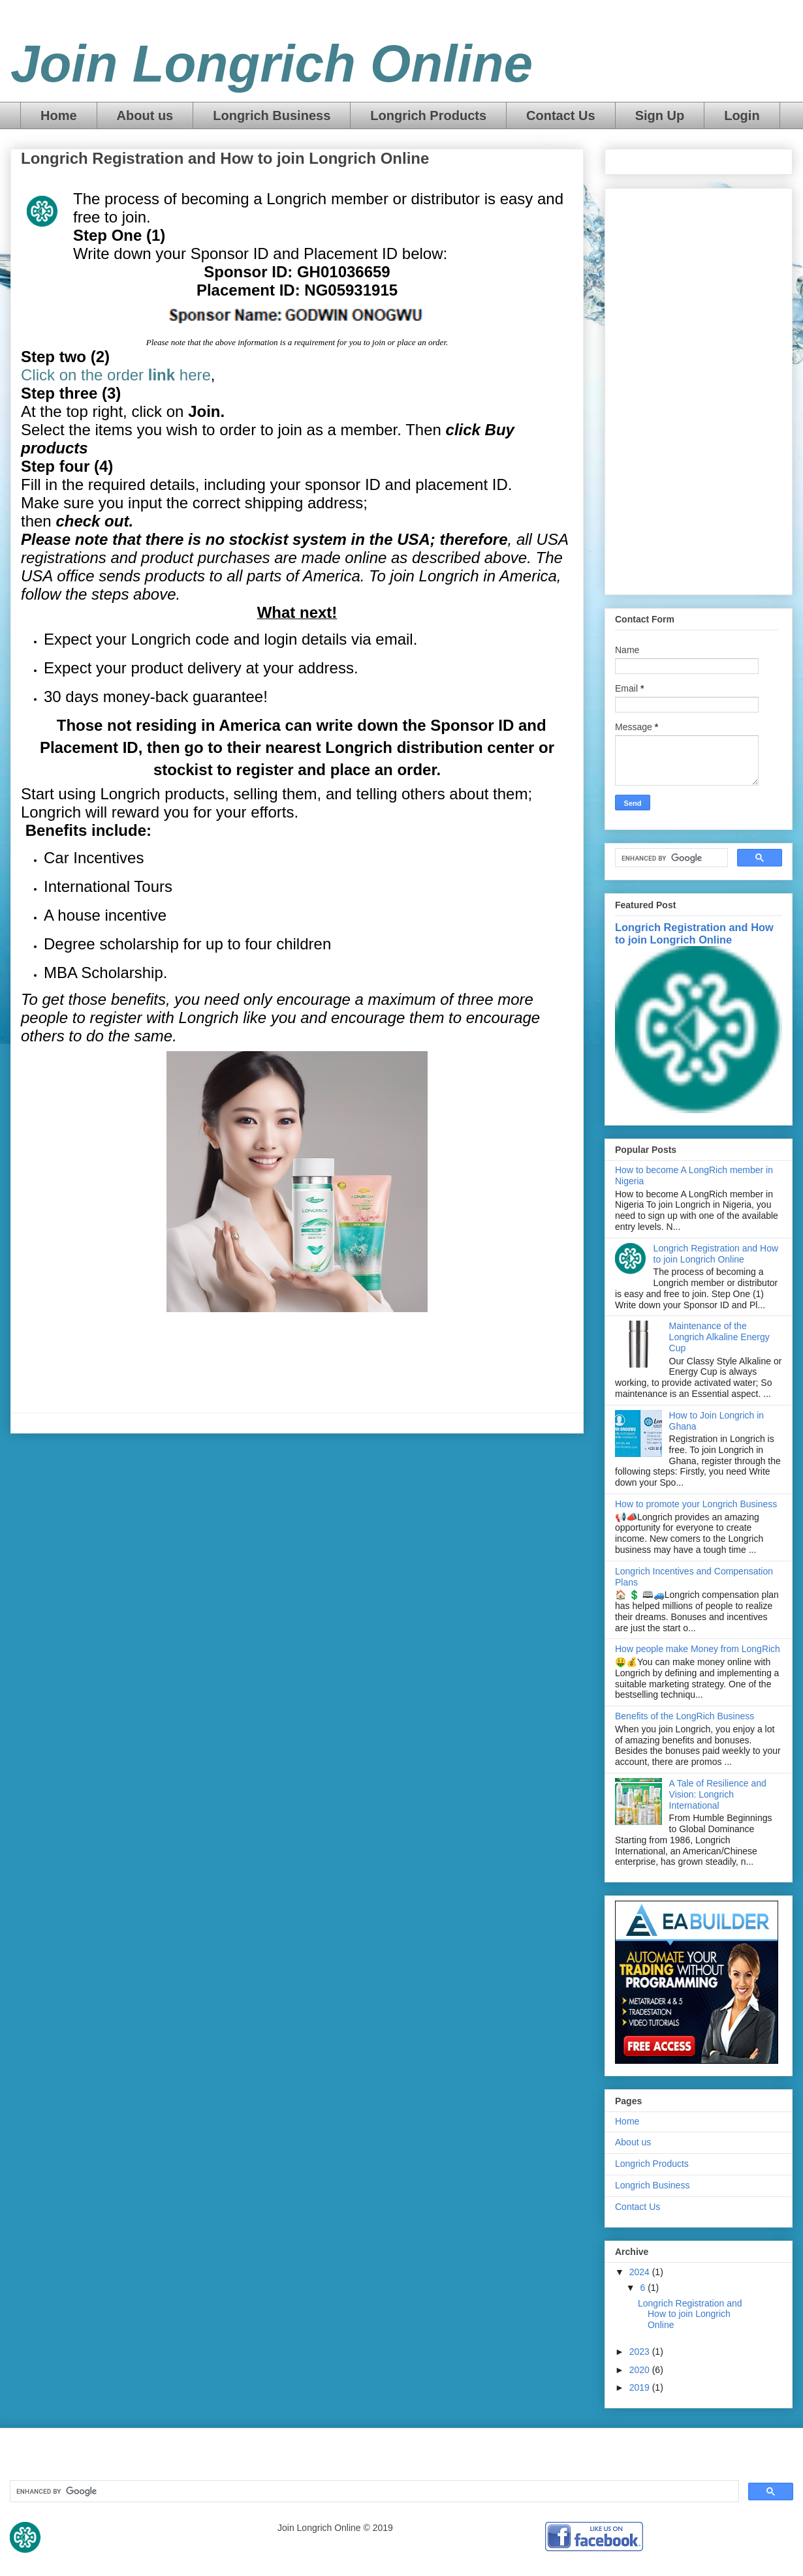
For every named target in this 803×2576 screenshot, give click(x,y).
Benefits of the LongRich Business (684, 1716)
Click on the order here (116, 375)
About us (145, 115)
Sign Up (660, 115)
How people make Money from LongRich (697, 1649)
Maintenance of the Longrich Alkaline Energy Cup (719, 1337)
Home (58, 115)
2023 (640, 2351)
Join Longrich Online (271, 64)
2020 (640, 2370)
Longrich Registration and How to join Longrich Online (694, 933)
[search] (670, 858)
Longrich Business (271, 115)
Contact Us (560, 115)
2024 (640, 2272)
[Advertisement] (698, 389)
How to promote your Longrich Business (696, 1504)
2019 (640, 2387)
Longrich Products (428, 115)
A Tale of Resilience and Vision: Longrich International (717, 1794)
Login (741, 115)
